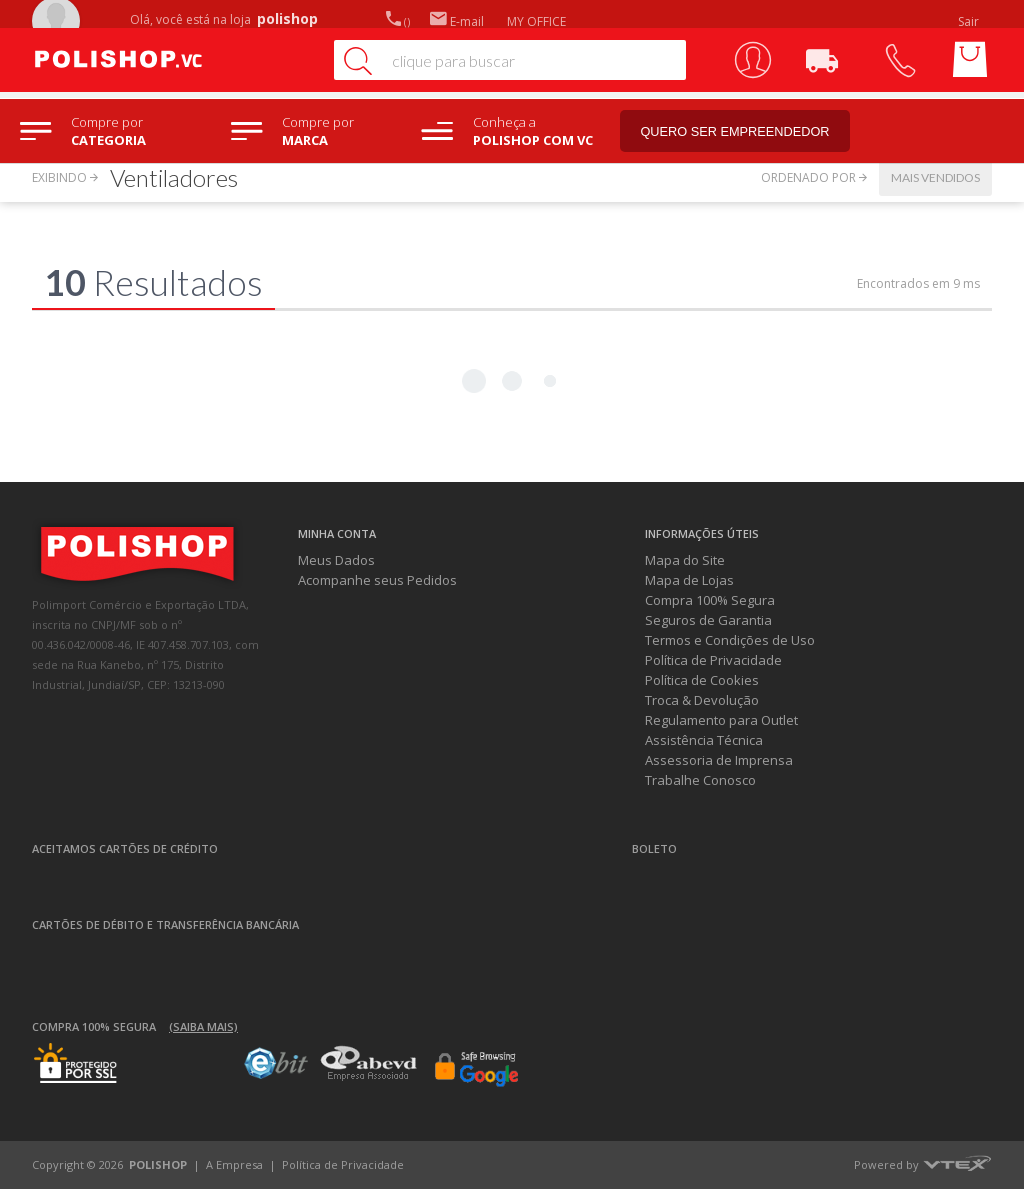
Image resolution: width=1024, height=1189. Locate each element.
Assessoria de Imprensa (719, 760)
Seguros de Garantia (708, 620)
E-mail (457, 21)
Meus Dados (336, 560)
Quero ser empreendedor (745, 131)
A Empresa (234, 1164)
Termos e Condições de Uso (730, 640)
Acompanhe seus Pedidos (377, 580)
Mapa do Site (685, 560)
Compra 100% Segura (710, 600)
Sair (970, 21)
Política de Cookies (702, 680)
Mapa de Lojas (689, 580)
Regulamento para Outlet (721, 720)
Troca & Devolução (702, 700)
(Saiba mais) (203, 1026)
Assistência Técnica (704, 740)
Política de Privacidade (713, 660)
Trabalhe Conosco (700, 780)
